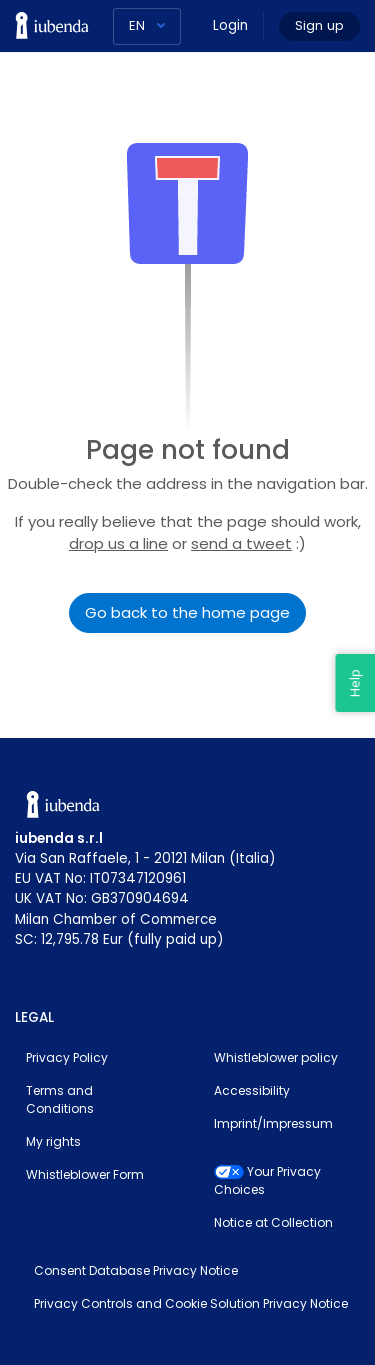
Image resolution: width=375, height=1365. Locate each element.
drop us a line (118, 543)
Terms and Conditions (60, 1099)
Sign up (319, 25)
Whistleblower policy (276, 1057)
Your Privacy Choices (267, 1180)
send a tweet (241, 543)
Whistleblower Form (85, 1174)
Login (230, 25)
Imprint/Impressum (273, 1123)
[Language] (147, 26)
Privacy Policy (67, 1057)
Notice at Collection (273, 1222)
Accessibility (252, 1090)
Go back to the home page (187, 612)
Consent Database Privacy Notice (136, 1270)
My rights (53, 1141)
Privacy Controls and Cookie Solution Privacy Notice (191, 1303)
